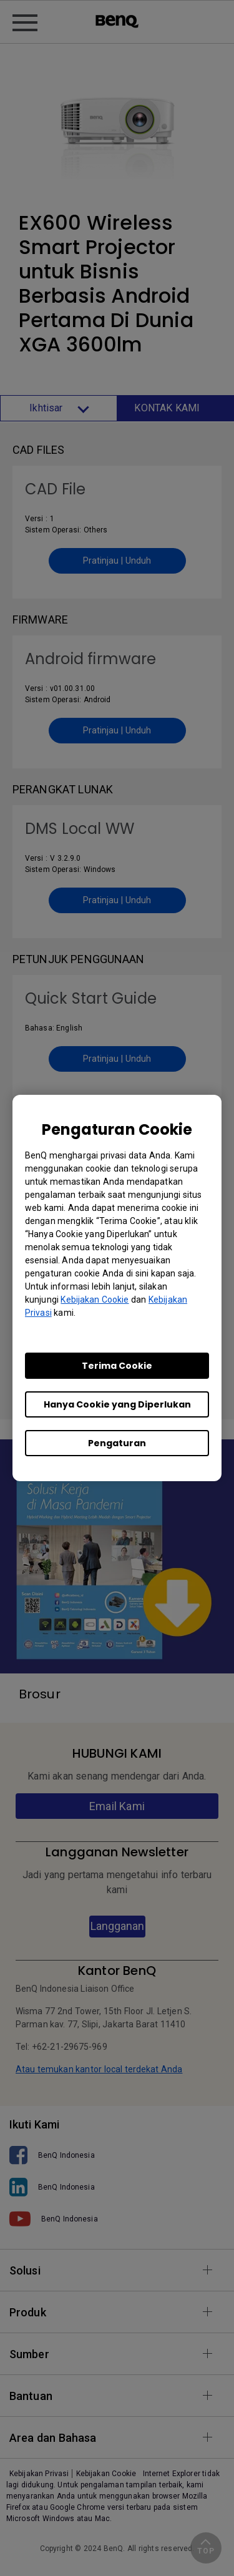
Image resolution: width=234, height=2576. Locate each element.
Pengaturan (117, 1443)
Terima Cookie (117, 1365)
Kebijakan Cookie (95, 1300)
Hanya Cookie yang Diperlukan (117, 1404)
